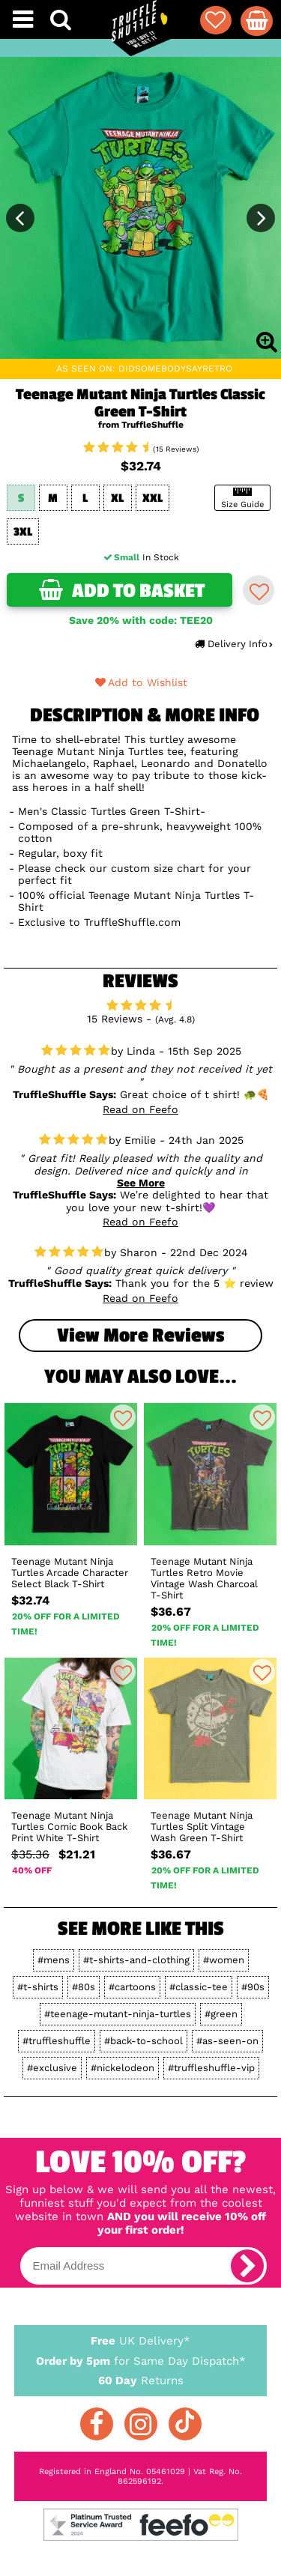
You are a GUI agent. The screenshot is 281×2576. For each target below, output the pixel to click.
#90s (253, 1986)
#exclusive (52, 2067)
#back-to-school (143, 2040)
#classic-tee (198, 1986)
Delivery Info (233, 643)
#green (221, 2013)
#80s (83, 1986)
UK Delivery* (141, 2340)
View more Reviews (140, 1335)
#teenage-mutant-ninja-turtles (117, 2013)
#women (223, 1960)
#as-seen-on (227, 2040)
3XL (22, 532)
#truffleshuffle (56, 2040)
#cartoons (132, 1986)
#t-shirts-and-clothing (136, 1960)
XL (117, 498)
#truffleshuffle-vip (211, 2067)
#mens (53, 1960)
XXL (152, 498)
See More (141, 1183)
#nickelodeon (122, 2067)
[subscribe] (247, 2265)
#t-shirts (37, 1986)
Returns (141, 2379)
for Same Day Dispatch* (141, 2358)
